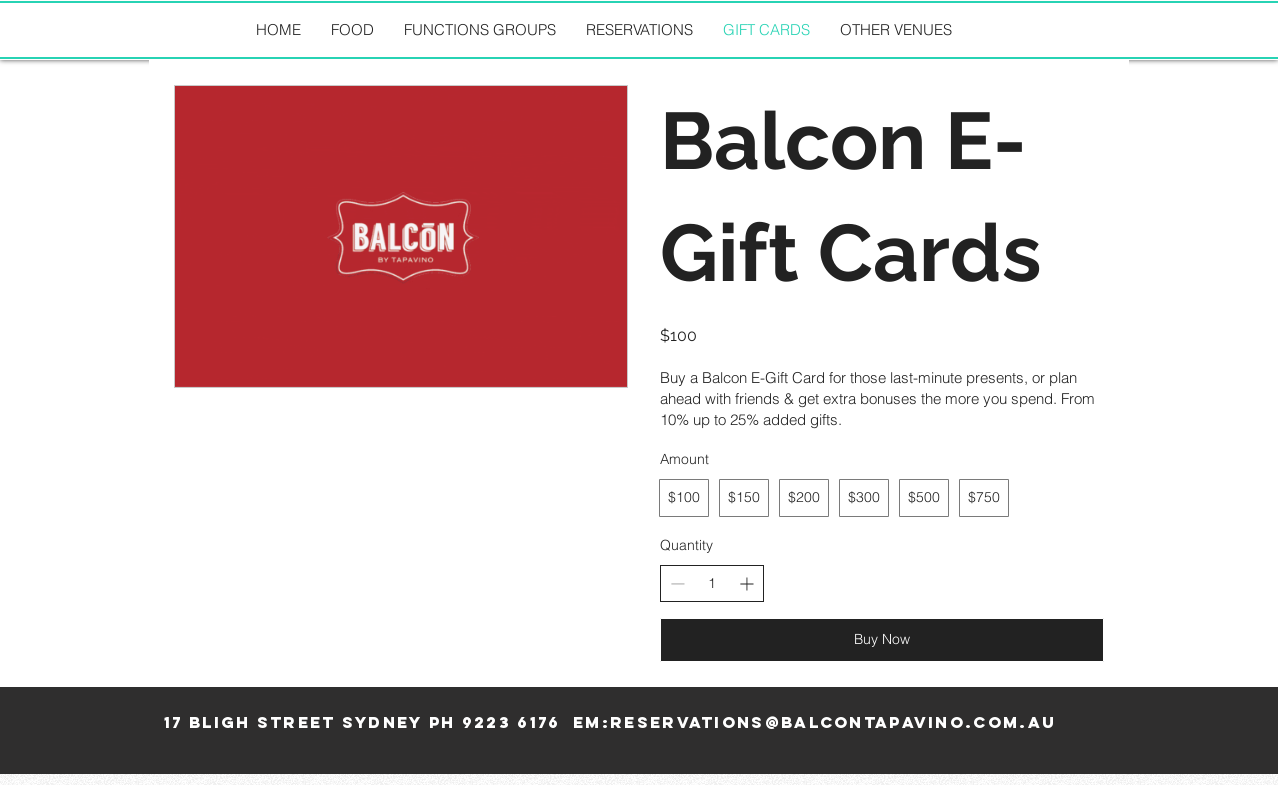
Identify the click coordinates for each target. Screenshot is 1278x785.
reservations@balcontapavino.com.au (833, 722)
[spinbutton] (712, 584)
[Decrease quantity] (677, 583)
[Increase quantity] (746, 583)
